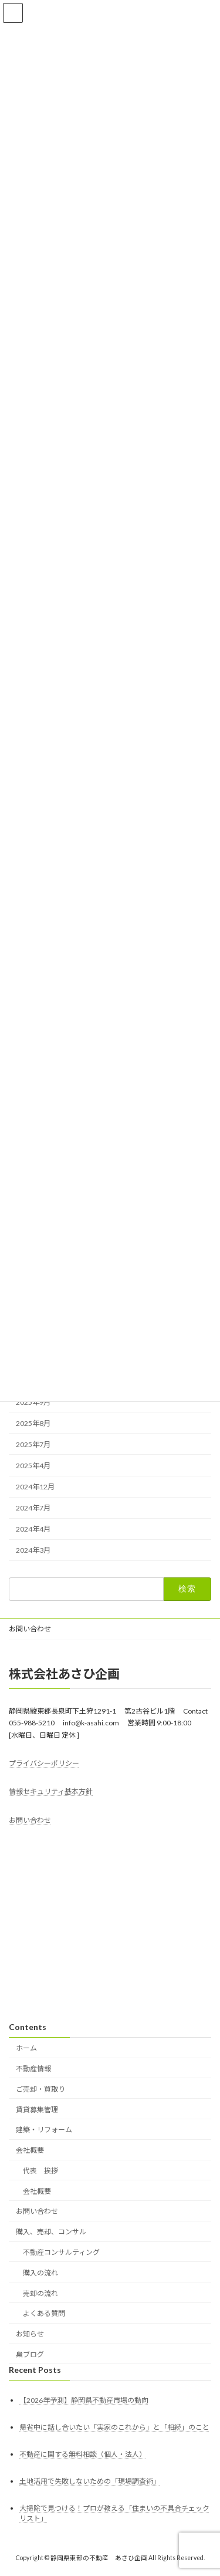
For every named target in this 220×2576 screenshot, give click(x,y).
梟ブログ (30, 2354)
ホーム (26, 2048)
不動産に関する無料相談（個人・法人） (82, 2454)
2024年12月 (35, 1486)
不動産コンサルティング (61, 2252)
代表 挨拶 (40, 2170)
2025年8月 (33, 1423)
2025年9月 (33, 1402)
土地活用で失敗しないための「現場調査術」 (89, 2481)
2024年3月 (33, 1550)
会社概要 (30, 2150)
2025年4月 (33, 1465)
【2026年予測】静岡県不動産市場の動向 (83, 2399)
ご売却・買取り (40, 2089)
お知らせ (30, 2333)
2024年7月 (33, 1508)
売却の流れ (40, 2292)
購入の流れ (40, 2272)
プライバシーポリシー (44, 1763)
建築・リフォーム (44, 2129)
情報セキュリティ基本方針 (51, 1791)
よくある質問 (44, 2313)
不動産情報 (33, 2068)
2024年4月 (33, 1529)
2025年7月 (33, 1444)
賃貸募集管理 (37, 2109)
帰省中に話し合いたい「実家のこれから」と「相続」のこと (114, 2427)
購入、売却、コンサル (51, 2231)
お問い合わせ (30, 1628)
